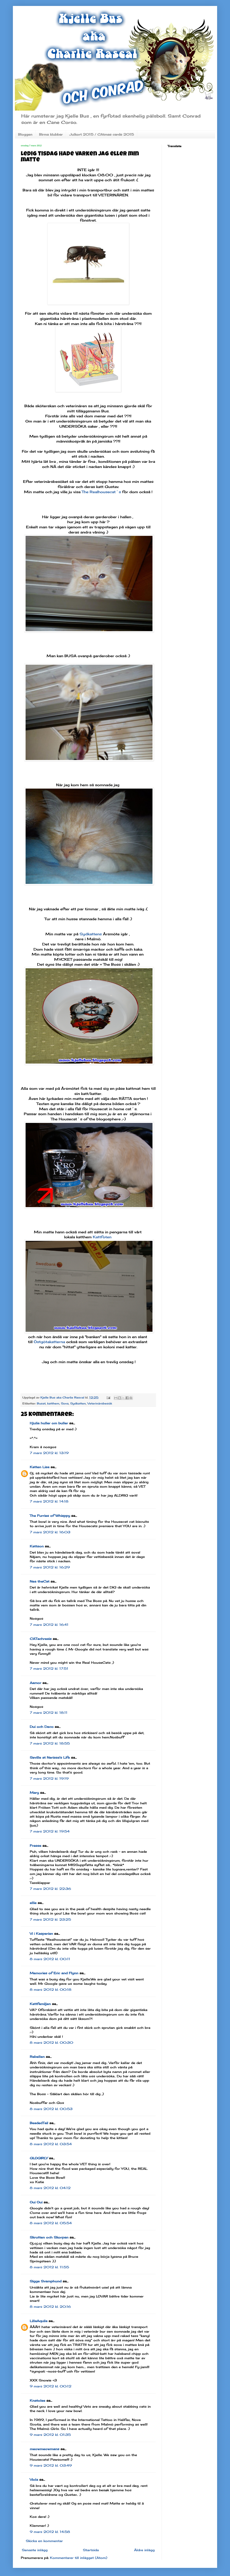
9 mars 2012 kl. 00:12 (50, 2386)
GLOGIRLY (39, 2158)
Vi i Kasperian (41, 1934)
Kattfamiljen (40, 2004)
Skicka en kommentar (44, 2541)
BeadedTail (39, 2123)
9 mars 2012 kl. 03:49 (51, 2465)
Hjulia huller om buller (49, 1423)
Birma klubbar (51, 134)
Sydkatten (78, 1403)
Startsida (91, 2550)
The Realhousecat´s (102, 492)
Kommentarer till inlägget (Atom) (78, 2558)
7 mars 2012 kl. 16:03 (50, 1532)
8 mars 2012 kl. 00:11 (50, 1959)
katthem (53, 1403)
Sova (65, 1403)
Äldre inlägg (144, 2550)
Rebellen (37, 2057)
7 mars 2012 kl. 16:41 (49, 1625)
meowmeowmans (44, 2449)
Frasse (35, 1846)
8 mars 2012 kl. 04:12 (50, 2188)
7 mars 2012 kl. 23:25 (50, 1919)
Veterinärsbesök (99, 1403)
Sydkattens (91, 934)
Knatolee (37, 2400)
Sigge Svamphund (45, 2281)
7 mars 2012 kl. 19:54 (50, 1831)
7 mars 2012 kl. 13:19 (49, 1453)
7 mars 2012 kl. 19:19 (49, 1778)
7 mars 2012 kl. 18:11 (48, 1713)
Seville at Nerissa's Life (50, 1757)
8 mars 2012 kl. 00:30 (51, 2043)
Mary (34, 1793)
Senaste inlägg (35, 2550)
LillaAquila (38, 2321)
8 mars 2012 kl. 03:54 (51, 2144)
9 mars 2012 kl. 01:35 (50, 2435)
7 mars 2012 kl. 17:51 (49, 1668)
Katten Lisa (39, 1467)
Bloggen (25, 134)
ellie (33, 1903)
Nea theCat (39, 1581)
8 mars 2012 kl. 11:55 (49, 2267)
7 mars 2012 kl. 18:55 (50, 1743)
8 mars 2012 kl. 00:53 (51, 2109)
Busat (41, 1403)
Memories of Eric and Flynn (54, 1973)
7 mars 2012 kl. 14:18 (49, 1501)
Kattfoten (103, 1237)
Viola (34, 2479)
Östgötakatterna (49, 1342)
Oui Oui (36, 2202)
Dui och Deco (42, 1727)
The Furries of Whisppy (50, 1516)
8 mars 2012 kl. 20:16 (50, 2307)
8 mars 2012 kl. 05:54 (51, 2223)
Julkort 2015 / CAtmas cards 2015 (101, 134)
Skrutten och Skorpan (49, 2237)
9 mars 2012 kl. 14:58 (50, 2532)
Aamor (35, 1683)
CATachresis (41, 1639)
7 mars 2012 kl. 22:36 (50, 1889)
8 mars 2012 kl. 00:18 (50, 1990)
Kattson (37, 1546)
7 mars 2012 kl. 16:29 (50, 1567)
